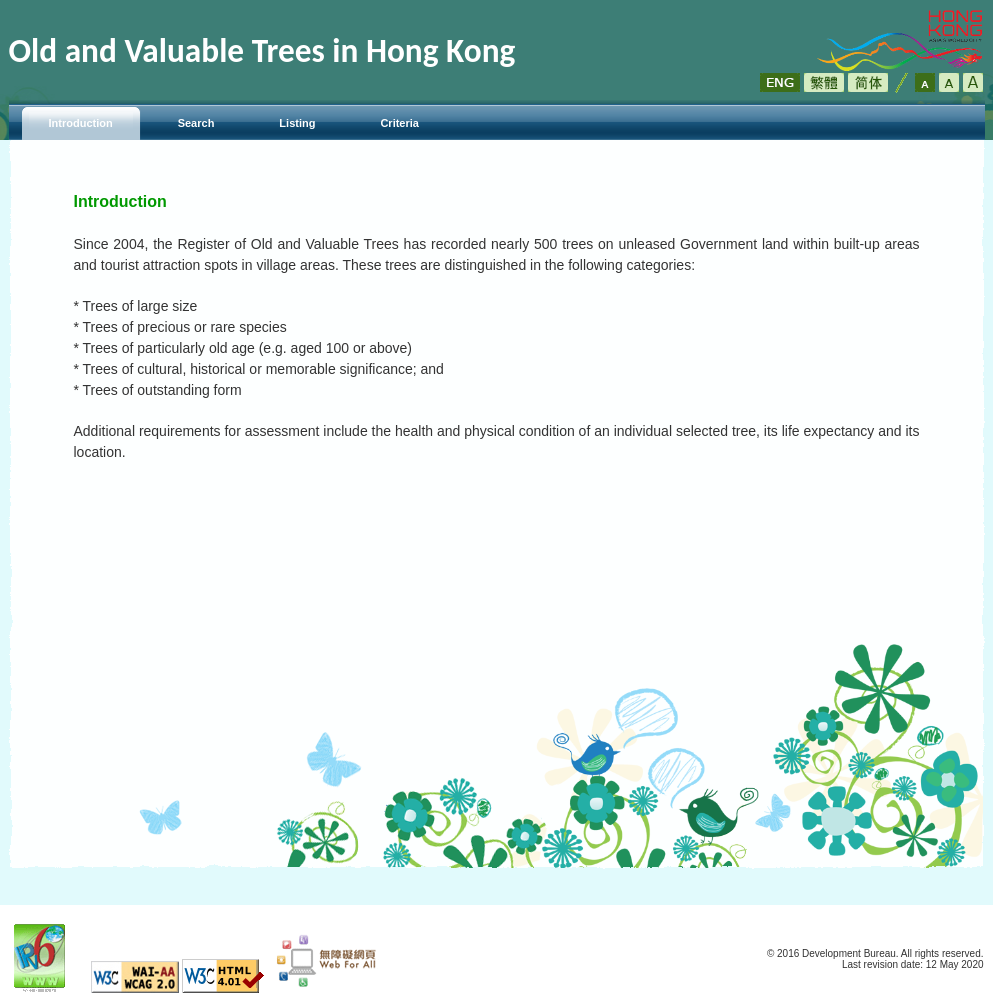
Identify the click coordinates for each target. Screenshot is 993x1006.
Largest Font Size (973, 82)
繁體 (824, 82)
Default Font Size (925, 82)
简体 (868, 82)
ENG (780, 82)
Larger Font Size (949, 82)
